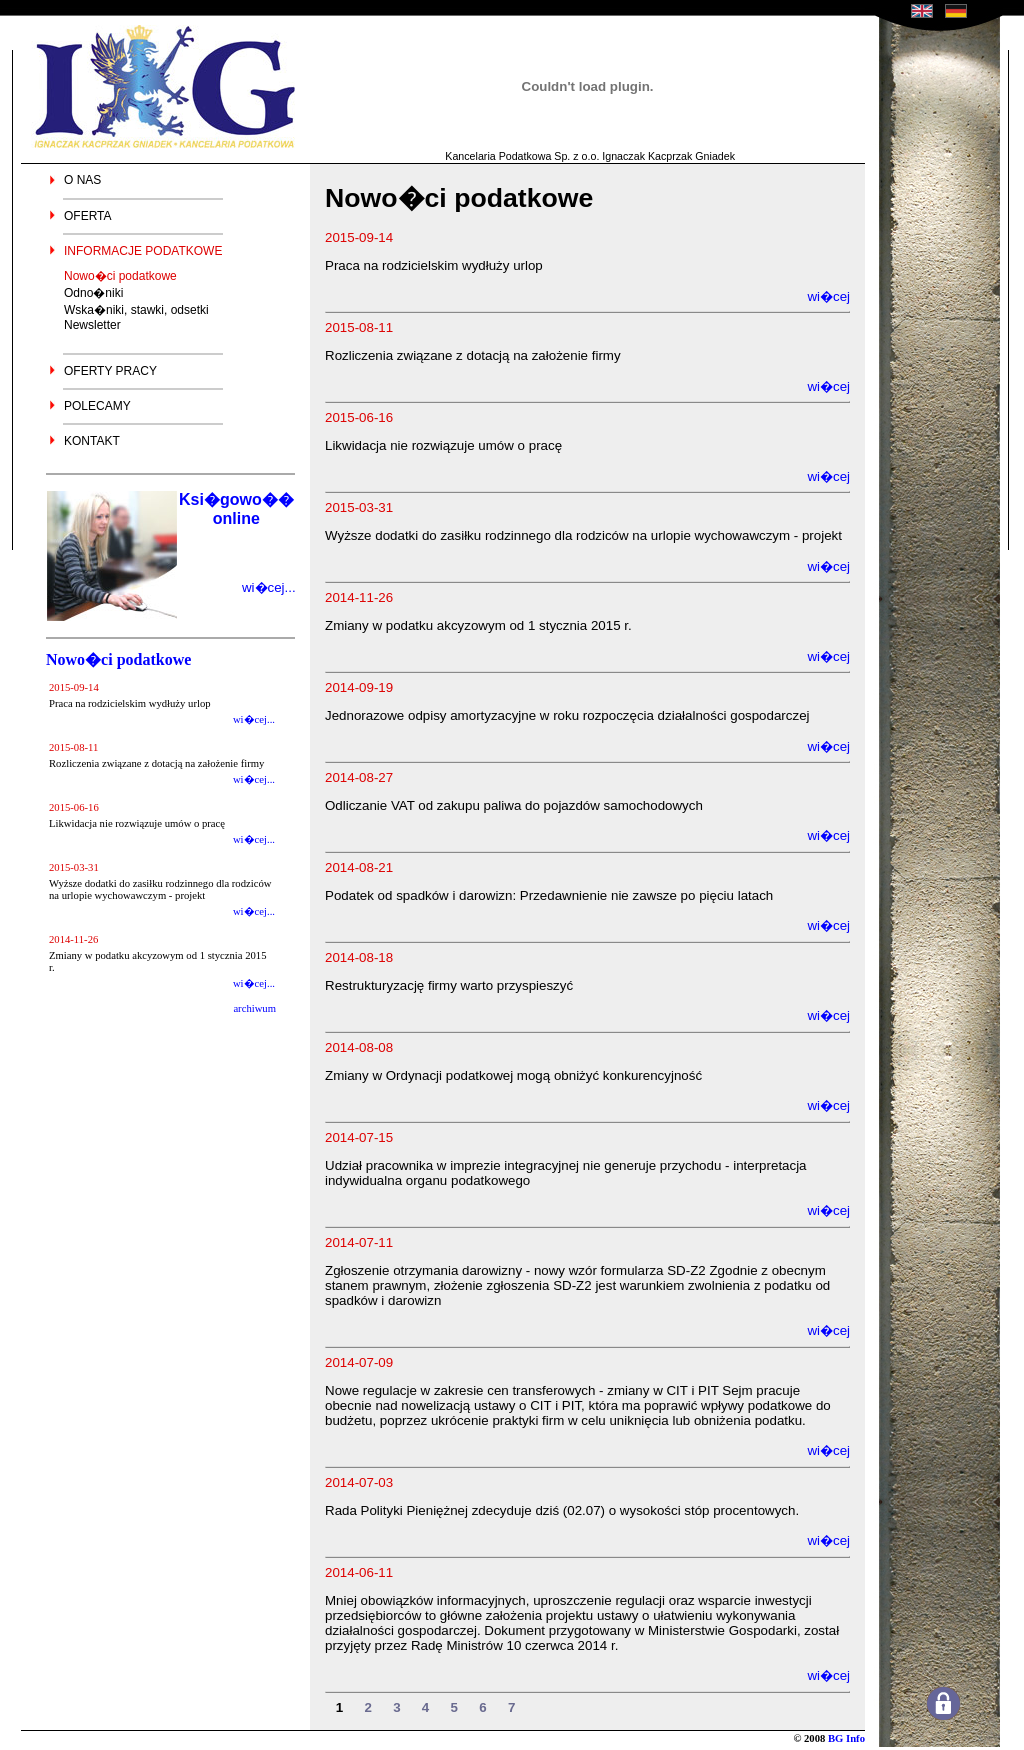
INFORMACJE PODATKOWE (143, 251)
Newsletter (92, 325)
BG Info (846, 1738)
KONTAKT (92, 441)
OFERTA (88, 216)
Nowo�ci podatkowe (120, 276)
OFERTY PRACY (110, 371)
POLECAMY (97, 406)
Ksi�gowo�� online (236, 509)
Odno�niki (93, 293)
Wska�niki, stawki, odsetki (136, 310)
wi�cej (828, 296)
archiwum (254, 1008)
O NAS (82, 180)
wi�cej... (269, 587)
